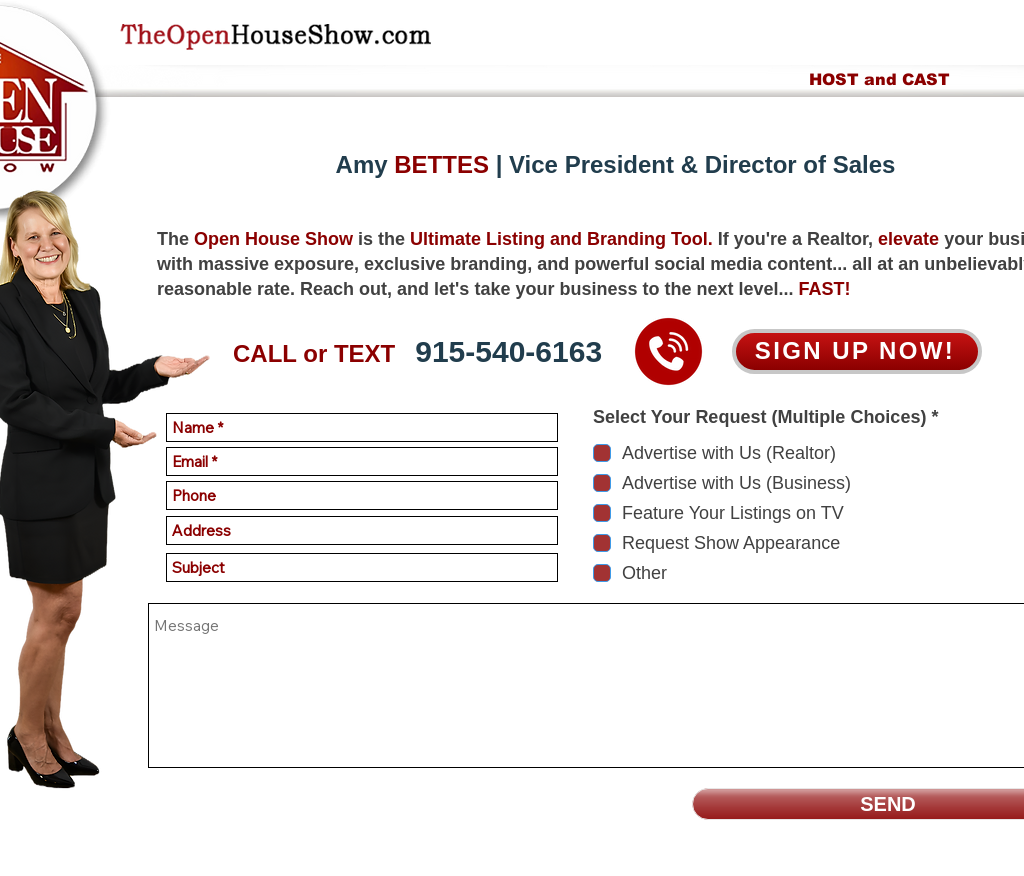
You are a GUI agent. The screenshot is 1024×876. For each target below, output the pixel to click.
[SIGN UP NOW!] (857, 351)
